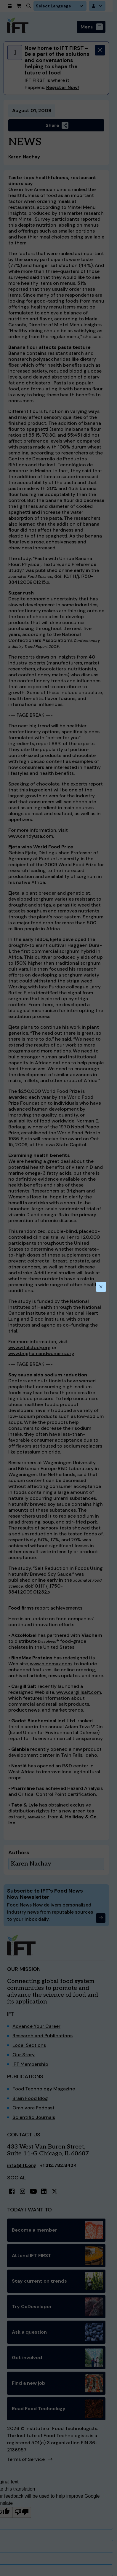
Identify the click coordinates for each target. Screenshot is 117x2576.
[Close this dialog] (101, 1287)
